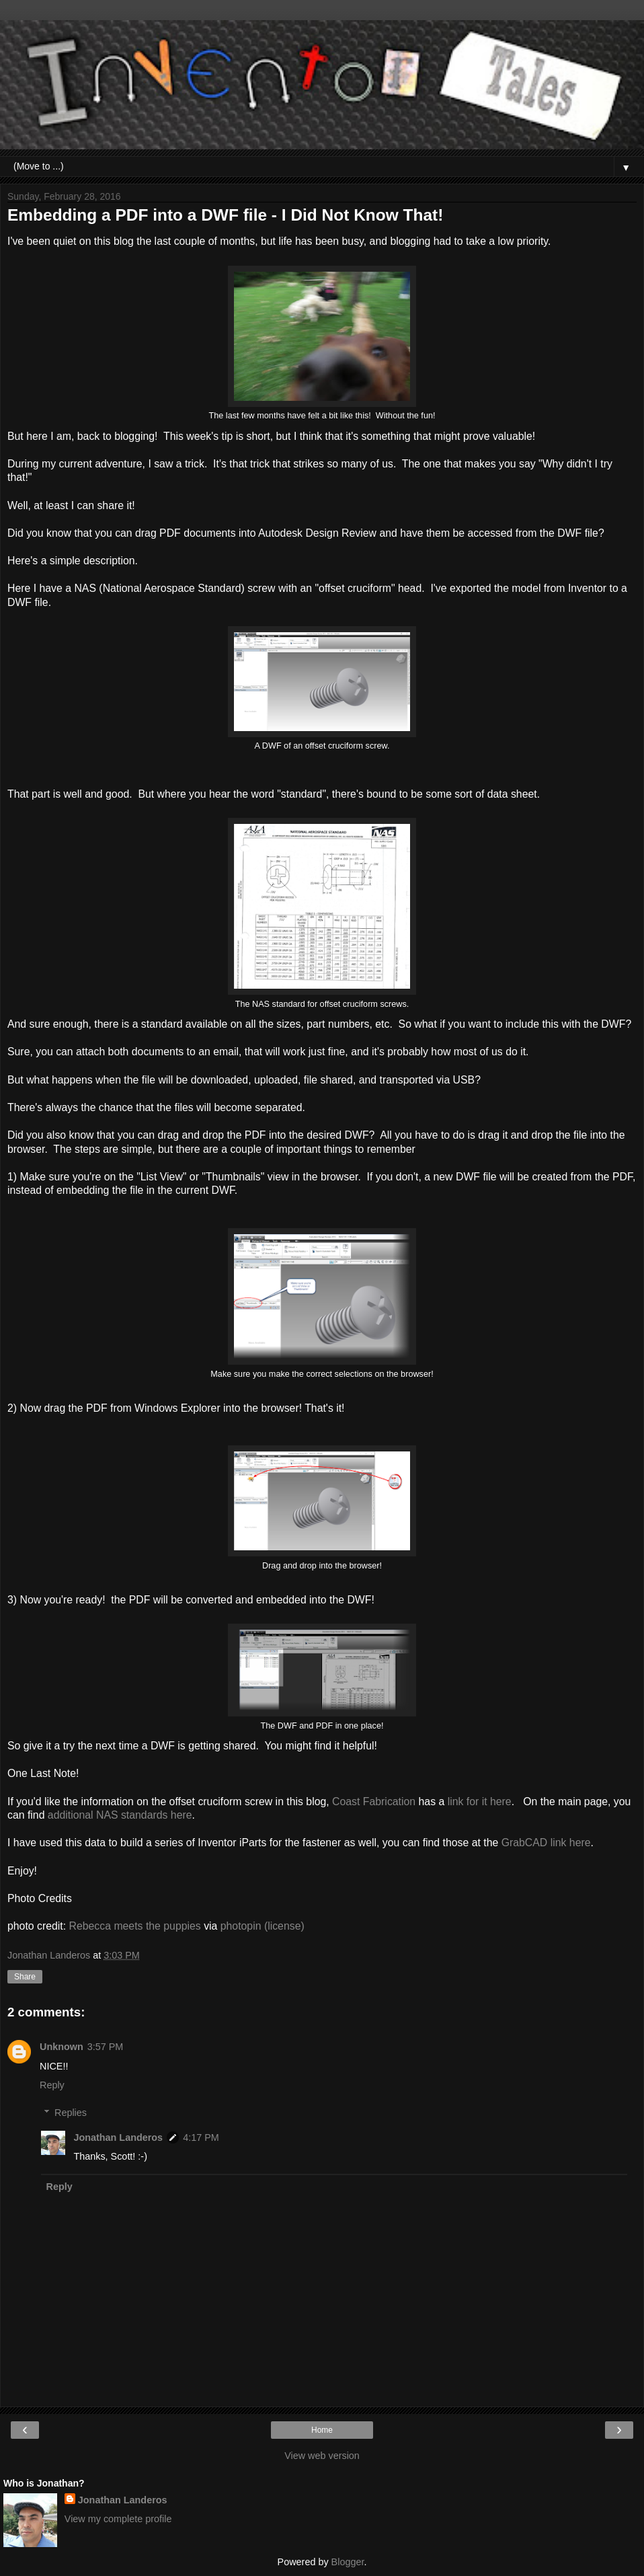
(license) (284, 1926)
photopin (240, 1926)
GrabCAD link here (546, 1842)
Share (25, 1976)
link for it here (477, 1801)
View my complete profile (118, 2518)
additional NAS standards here (120, 1815)
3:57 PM (105, 2046)
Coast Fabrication (373, 1801)
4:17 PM (201, 2137)
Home (322, 2430)
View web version (322, 2455)
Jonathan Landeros (118, 2137)
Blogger (347, 2561)
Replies (70, 2112)
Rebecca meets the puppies (135, 1926)
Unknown (61, 2046)
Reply (52, 2085)
